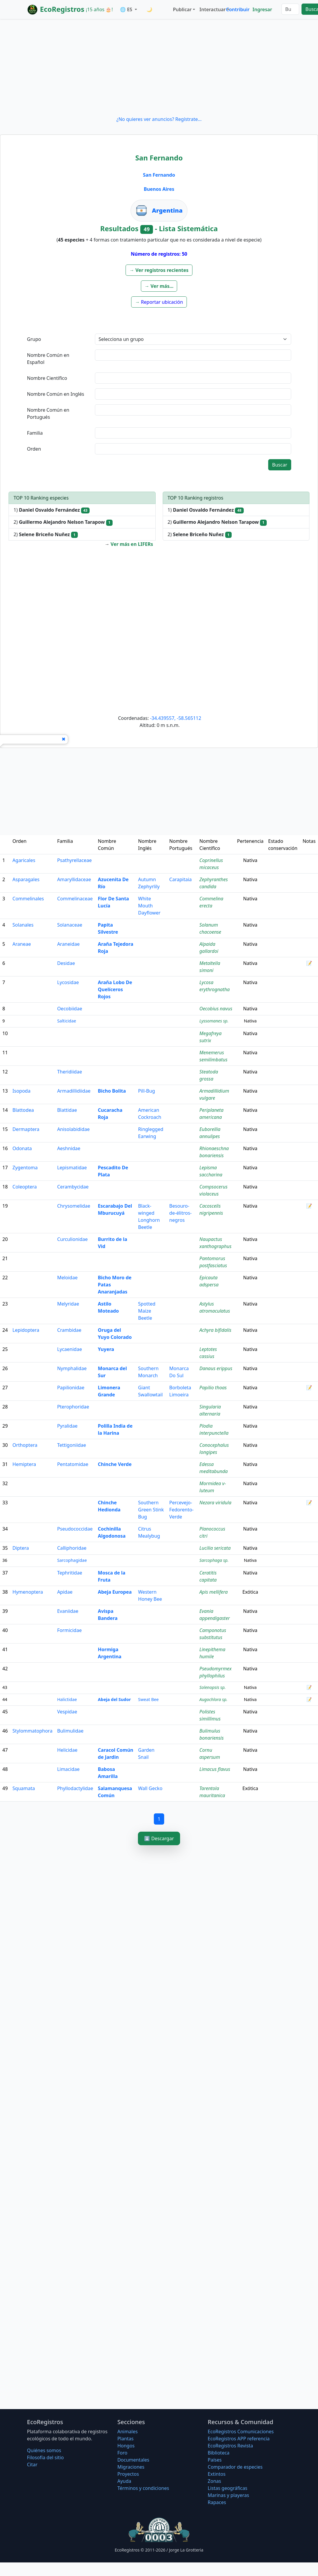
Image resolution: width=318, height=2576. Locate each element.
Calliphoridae (71, 1548)
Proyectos (128, 2474)
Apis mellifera (214, 1592)
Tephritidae (69, 1572)
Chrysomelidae (73, 1206)
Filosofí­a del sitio (45, 2457)
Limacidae (68, 1769)
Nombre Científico (47, 378)
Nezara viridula (215, 1502)
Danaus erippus (216, 1368)
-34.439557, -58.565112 (175, 718)
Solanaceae (69, 925)
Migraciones (130, 2467)
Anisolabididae (73, 1129)
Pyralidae (67, 1426)
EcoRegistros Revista (230, 2445)
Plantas (125, 2438)
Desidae (66, 963)
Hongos (126, 2445)
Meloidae (67, 1277)
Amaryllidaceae (74, 879)
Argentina (167, 210)
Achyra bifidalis (215, 1330)
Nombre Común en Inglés (55, 394)
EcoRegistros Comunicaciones (241, 2431)
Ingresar (262, 9)
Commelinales (28, 898)
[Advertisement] (159, 67)
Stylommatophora (32, 1731)
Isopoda (21, 1091)
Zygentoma (24, 1167)
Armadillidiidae (73, 1091)
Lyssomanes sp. (214, 1021)
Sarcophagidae (72, 1560)
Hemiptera (24, 1464)
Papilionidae (70, 1387)
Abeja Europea (115, 1592)
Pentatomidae (72, 1464)
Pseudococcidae (75, 1529)
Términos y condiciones (143, 2488)
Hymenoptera (27, 1592)
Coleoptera (24, 1186)
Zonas (214, 2481)
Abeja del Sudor (114, 1699)
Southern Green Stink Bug (151, 1509)
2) (63, 522)
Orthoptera (24, 1445)
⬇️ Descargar (159, 1838)
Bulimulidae (70, 1731)
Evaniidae (67, 1611)
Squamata (23, 1788)
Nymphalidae (72, 1368)
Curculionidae (72, 1239)
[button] (159, 270)
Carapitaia (180, 879)
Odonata (22, 1148)
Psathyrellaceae (74, 860)
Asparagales (25, 879)
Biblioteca (219, 2452)
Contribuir (238, 9)
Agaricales (23, 860)
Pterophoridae (73, 1406)
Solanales (22, 925)
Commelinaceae (75, 898)
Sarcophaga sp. (214, 1560)
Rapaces (217, 2502)
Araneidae (68, 944)
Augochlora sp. (214, 1699)
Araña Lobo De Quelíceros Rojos (115, 989)
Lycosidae (68, 982)
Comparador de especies (235, 2467)
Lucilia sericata (215, 1548)
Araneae (21, 944)
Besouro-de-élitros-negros (180, 1213)
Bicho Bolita (112, 1091)
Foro (122, 2452)
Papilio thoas (213, 1387)
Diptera (20, 1548)
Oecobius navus (216, 1008)
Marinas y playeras (228, 2495)
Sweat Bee (148, 1699)
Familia (35, 433)
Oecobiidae (69, 1008)
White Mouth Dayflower (149, 905)
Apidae (65, 1592)
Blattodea (23, 1110)
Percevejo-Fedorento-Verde (181, 1509)
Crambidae (69, 1330)
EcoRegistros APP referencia (239, 2438)
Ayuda (124, 2481)
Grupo (34, 339)
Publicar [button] (182, 9)
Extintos (216, 2474)
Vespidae (67, 1711)
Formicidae (69, 1630)
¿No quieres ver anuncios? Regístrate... (159, 119)
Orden (34, 449)
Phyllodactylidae (75, 1788)
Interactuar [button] (212, 9)
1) (52, 510)
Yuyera (106, 1349)
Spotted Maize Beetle (147, 1311)
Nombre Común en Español (48, 358)
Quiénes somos (44, 2450)
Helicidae (67, 1750)
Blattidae (67, 1110)
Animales (127, 2431)
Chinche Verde (114, 1464)
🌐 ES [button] (127, 9)
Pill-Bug (146, 1091)
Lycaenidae (69, 1349)
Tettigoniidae (71, 1445)
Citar (32, 2464)
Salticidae (66, 1021)
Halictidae (67, 1699)
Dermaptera (25, 1129)
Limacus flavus (215, 1769)
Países (215, 2460)
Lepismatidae (72, 1167)
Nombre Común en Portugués (48, 413)
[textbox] (193, 355)
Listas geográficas (227, 2488)
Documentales (133, 2460)
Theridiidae (69, 1071)
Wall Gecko (150, 1788)
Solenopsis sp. (213, 1687)
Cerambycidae (73, 1186)
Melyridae (68, 1304)
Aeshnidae (68, 1148)
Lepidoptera (25, 1330)
